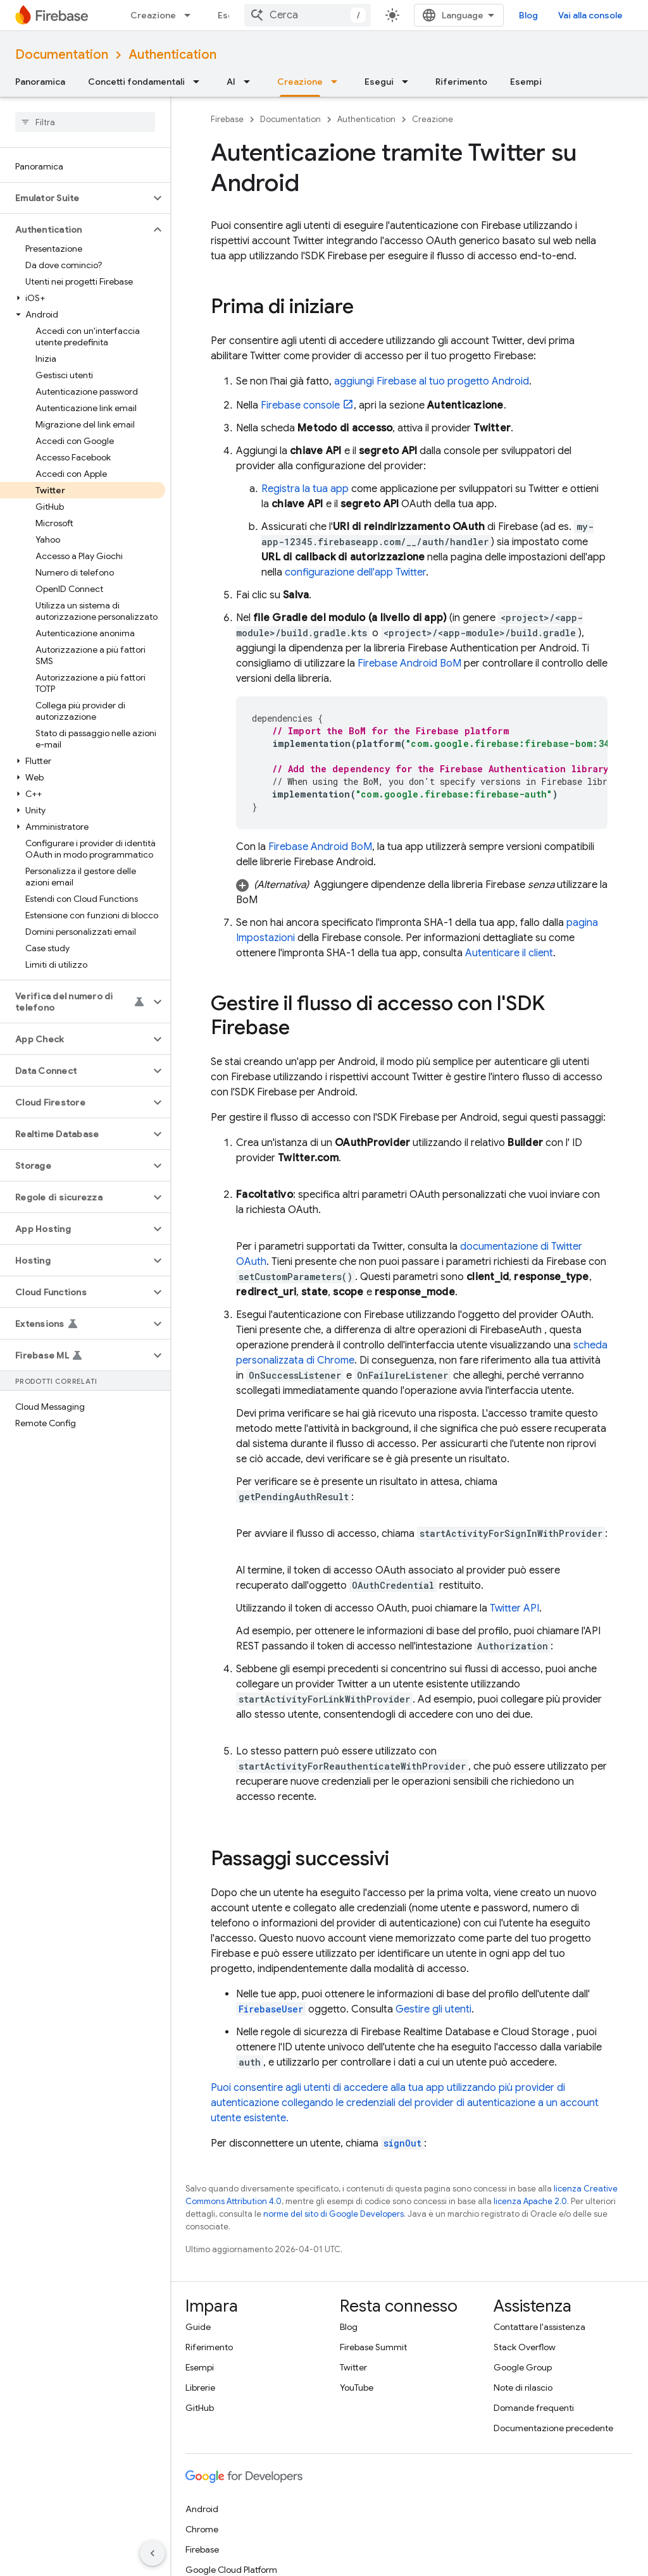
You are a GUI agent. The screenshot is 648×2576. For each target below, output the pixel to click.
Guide (198, 2327)
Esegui (232, 15)
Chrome (201, 2529)
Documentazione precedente (553, 2428)
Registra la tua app (305, 489)
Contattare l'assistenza (539, 2327)
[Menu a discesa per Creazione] (191, 15)
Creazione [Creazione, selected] (300, 81)
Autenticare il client (509, 953)
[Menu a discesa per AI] (250, 81)
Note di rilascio (523, 2387)
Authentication (172, 55)
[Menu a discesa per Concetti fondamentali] (200, 81)
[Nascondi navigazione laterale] (152, 2553)
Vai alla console (590, 15)
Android (201, 2509)
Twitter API (514, 1608)
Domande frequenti (534, 2407)
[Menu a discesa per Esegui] (409, 81)
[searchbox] (85, 122)
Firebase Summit (373, 2347)
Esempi (526, 81)
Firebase (227, 119)
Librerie (200, 2387)
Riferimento (461, 81)
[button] (75, 198)
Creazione (153, 15)
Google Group (523, 2367)
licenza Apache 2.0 (530, 2201)
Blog (528, 15)
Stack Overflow (525, 2347)
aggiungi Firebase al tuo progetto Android (431, 381)
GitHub (199, 2407)
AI (231, 81)
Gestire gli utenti (433, 2009)
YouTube (356, 2387)
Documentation (61, 55)
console (300, 405)
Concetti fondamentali (136, 81)
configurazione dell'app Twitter (355, 572)
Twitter (353, 2367)
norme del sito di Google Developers (333, 2214)
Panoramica (40, 81)
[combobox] (307, 15)
